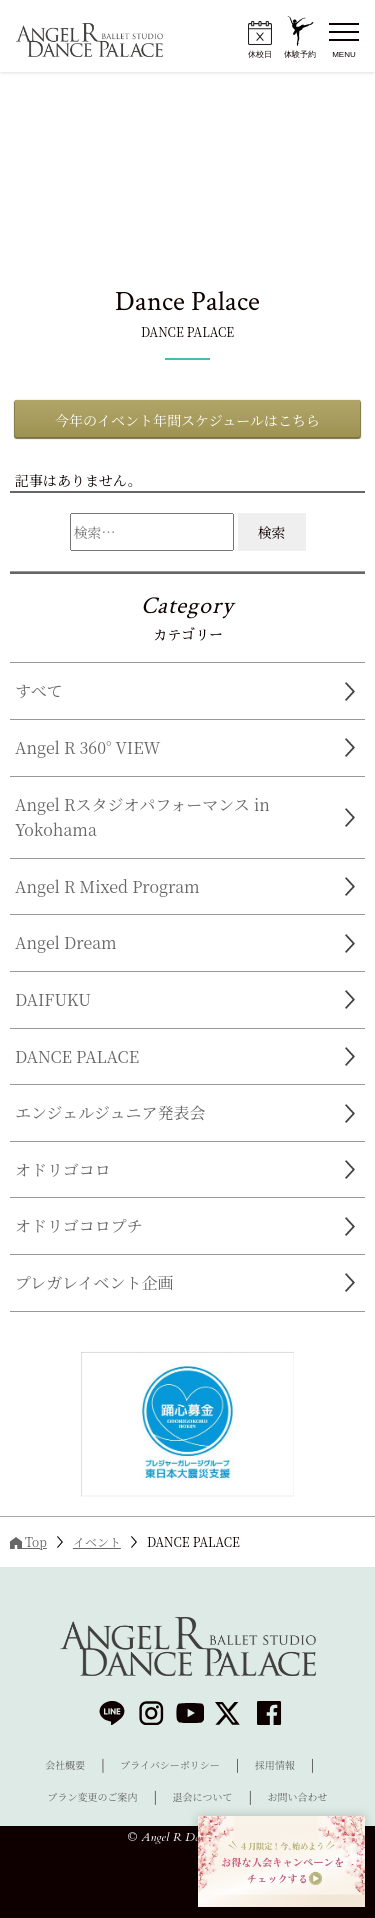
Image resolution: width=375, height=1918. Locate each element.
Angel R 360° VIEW (87, 747)
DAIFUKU (53, 999)
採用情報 (275, 1764)
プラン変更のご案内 (93, 1796)
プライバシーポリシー (170, 1764)
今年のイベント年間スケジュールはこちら (187, 420)
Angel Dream (66, 942)
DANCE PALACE (77, 1056)
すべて (39, 690)
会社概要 (65, 1764)
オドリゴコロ (63, 1169)
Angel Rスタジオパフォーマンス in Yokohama (142, 817)
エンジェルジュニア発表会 (110, 1112)
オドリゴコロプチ (79, 1225)
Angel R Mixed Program (107, 886)
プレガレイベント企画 (94, 1282)
